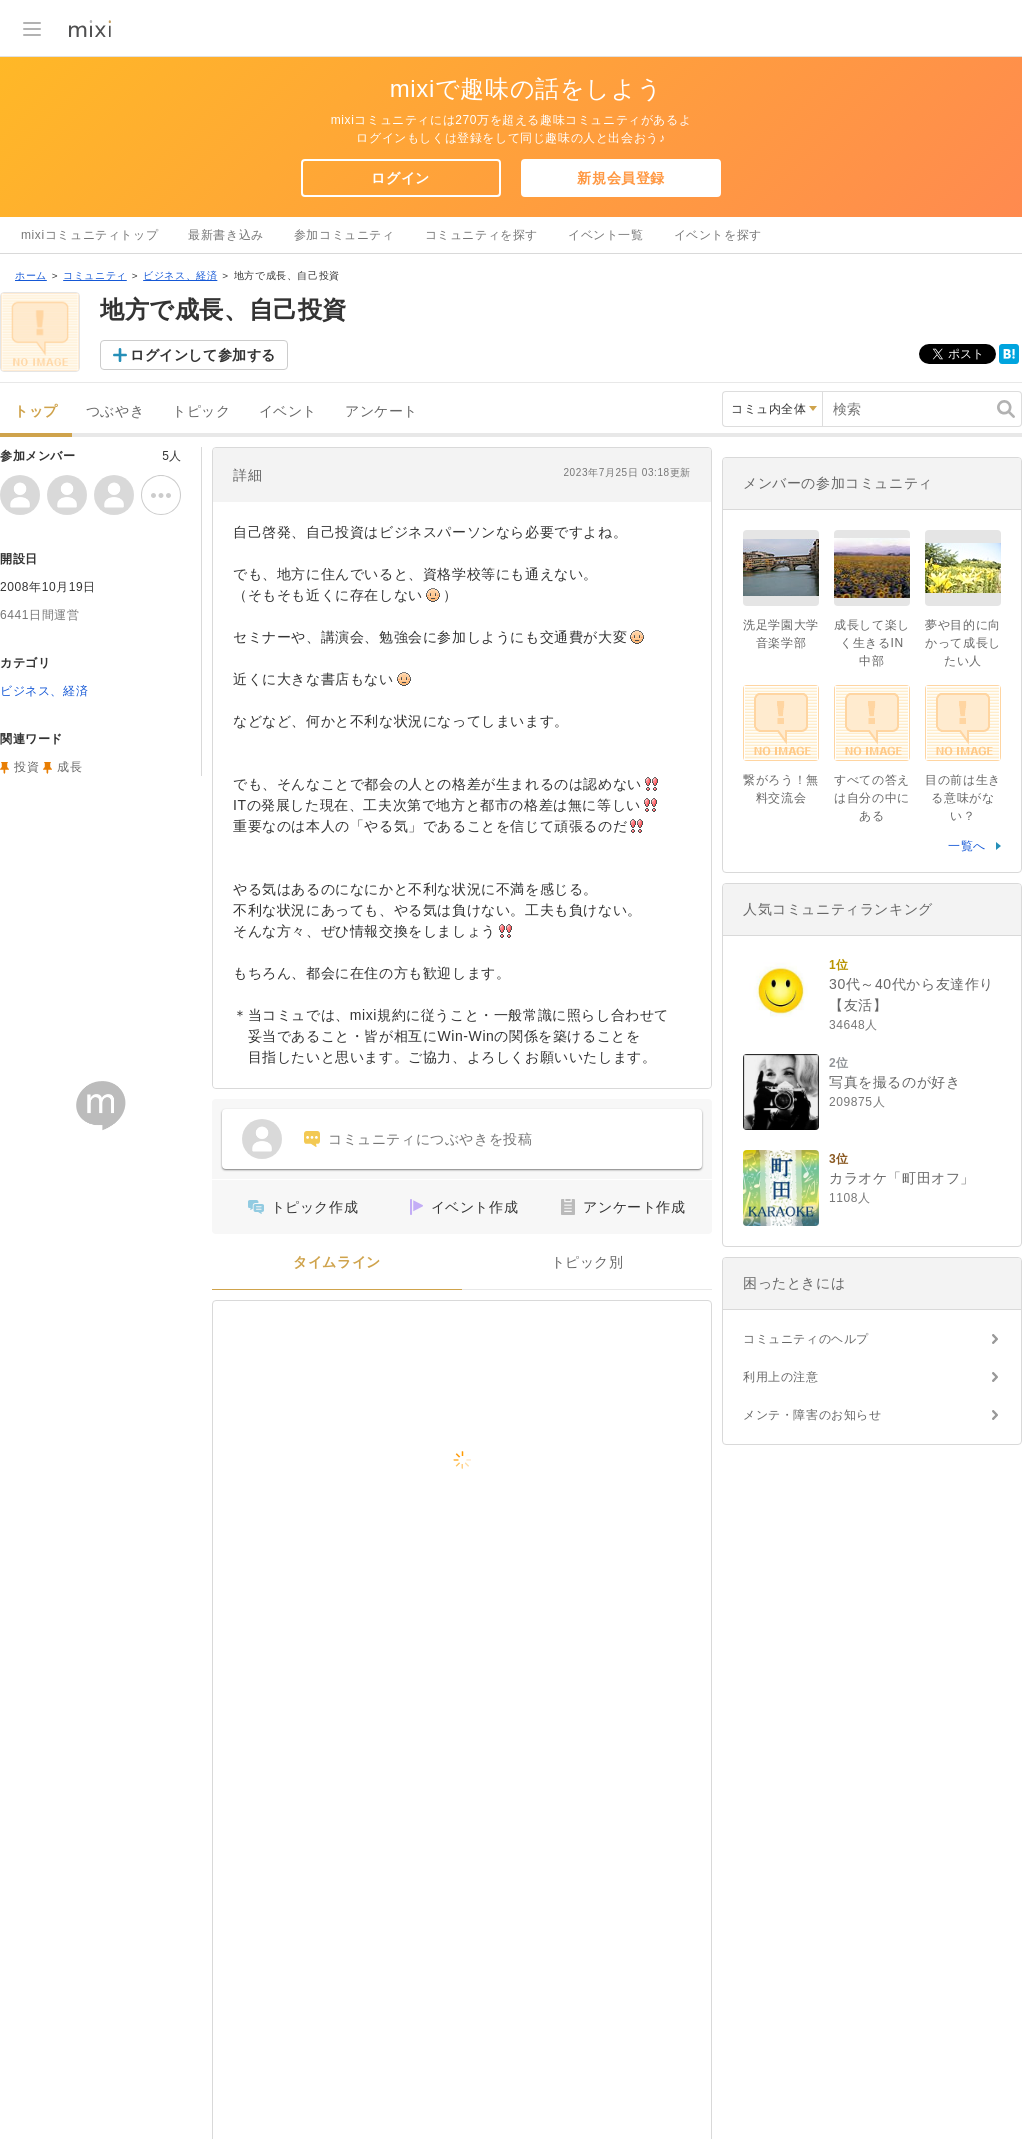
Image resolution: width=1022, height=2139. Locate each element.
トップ (36, 411)
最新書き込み (226, 235)
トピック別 (587, 1262)
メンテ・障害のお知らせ (812, 1415)
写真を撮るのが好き (894, 1082)
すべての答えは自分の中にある (872, 798)
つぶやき (115, 411)
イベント (288, 411)
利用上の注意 (781, 1377)
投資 (26, 767)
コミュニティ (95, 275)
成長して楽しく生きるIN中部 (872, 643)
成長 (69, 767)
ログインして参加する (203, 355)
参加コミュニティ (344, 235)
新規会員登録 (621, 178)
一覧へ (967, 846)
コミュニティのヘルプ (806, 1339)
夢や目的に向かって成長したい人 (963, 643)
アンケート (381, 411)
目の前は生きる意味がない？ (963, 798)
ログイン (400, 178)
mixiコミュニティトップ (89, 235)
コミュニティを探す (481, 235)
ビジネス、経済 (180, 275)
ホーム (31, 275)
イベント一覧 (606, 235)
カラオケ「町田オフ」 (902, 1178)
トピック (201, 411)
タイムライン (337, 1262)
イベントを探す (718, 235)
